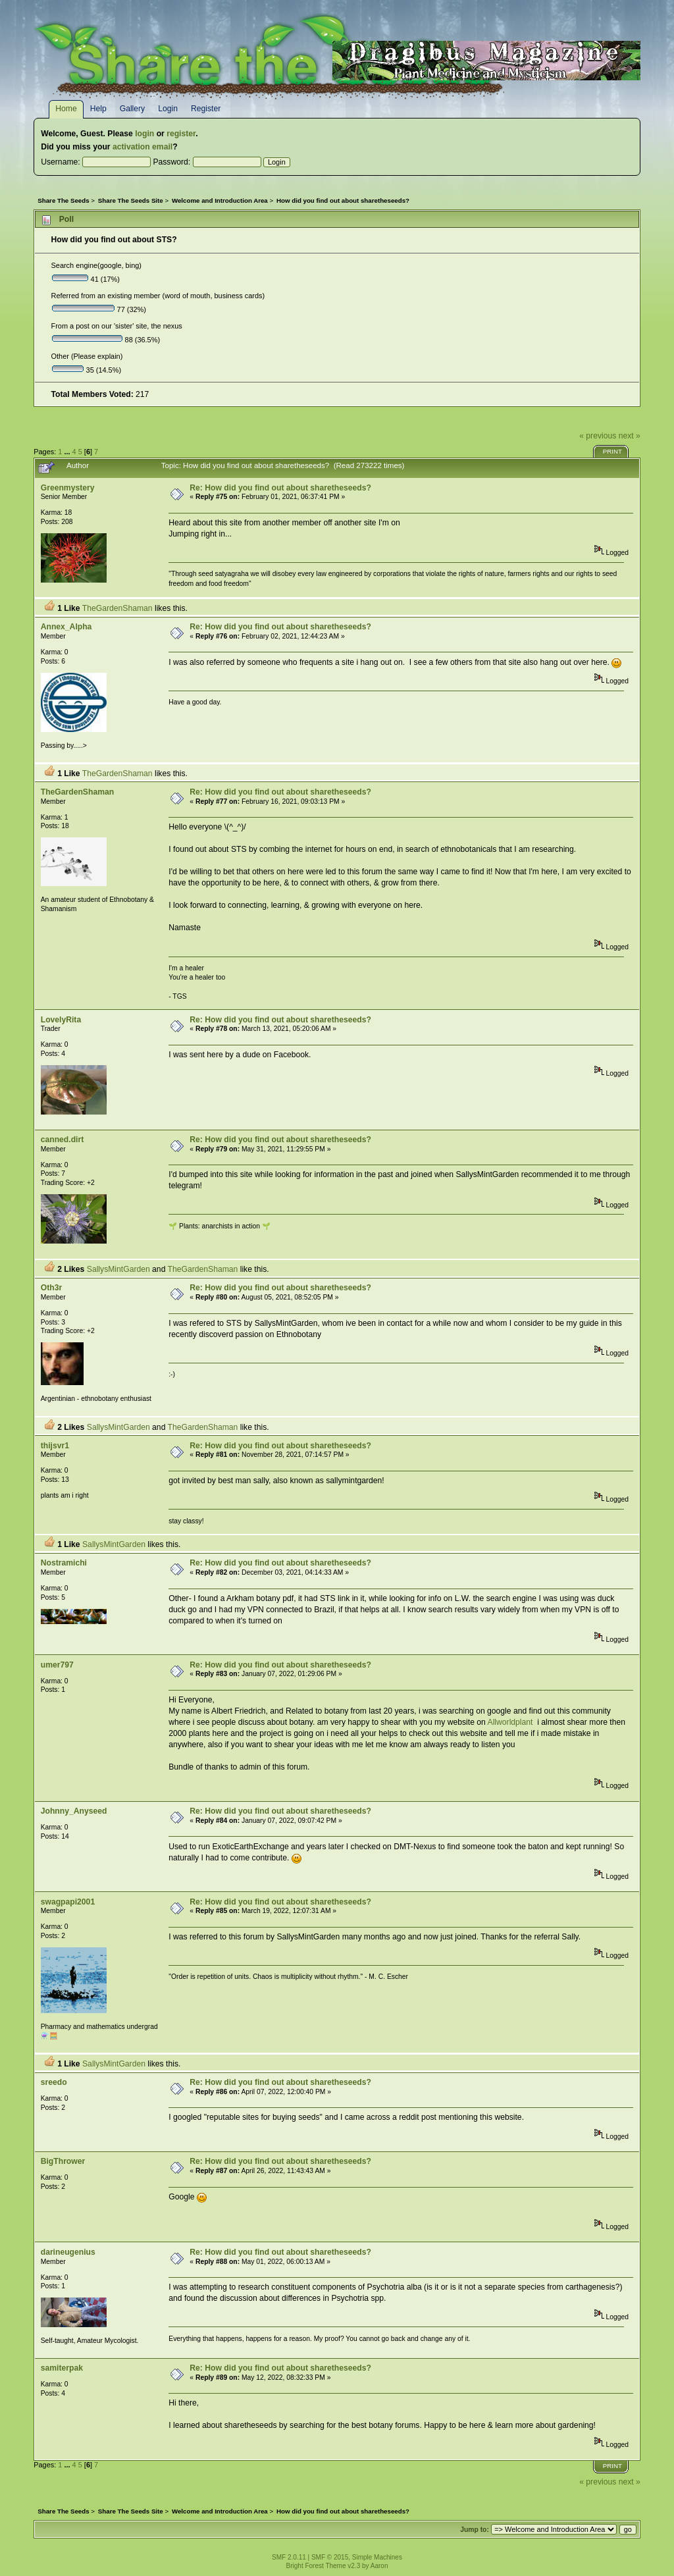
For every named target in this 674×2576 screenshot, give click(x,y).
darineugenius (68, 2252)
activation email (142, 146)
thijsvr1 (55, 1445)
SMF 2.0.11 (289, 2557)
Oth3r (51, 1287)
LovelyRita (61, 1019)
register (181, 133)
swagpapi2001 (68, 1901)
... (68, 452)
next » (629, 435)
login (144, 133)
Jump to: (474, 2529)
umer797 (57, 1664)
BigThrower (63, 2161)
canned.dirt (62, 1139)
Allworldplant (510, 1722)
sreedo (54, 2082)
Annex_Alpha (66, 626)
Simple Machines (377, 2557)
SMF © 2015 (329, 2557)
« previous (597, 435)
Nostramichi (64, 1562)
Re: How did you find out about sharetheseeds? (280, 487)
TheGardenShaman (117, 608)
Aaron (379, 2565)
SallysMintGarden (118, 1269)
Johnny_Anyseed (74, 1811)
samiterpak (62, 2368)
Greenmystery (68, 487)
